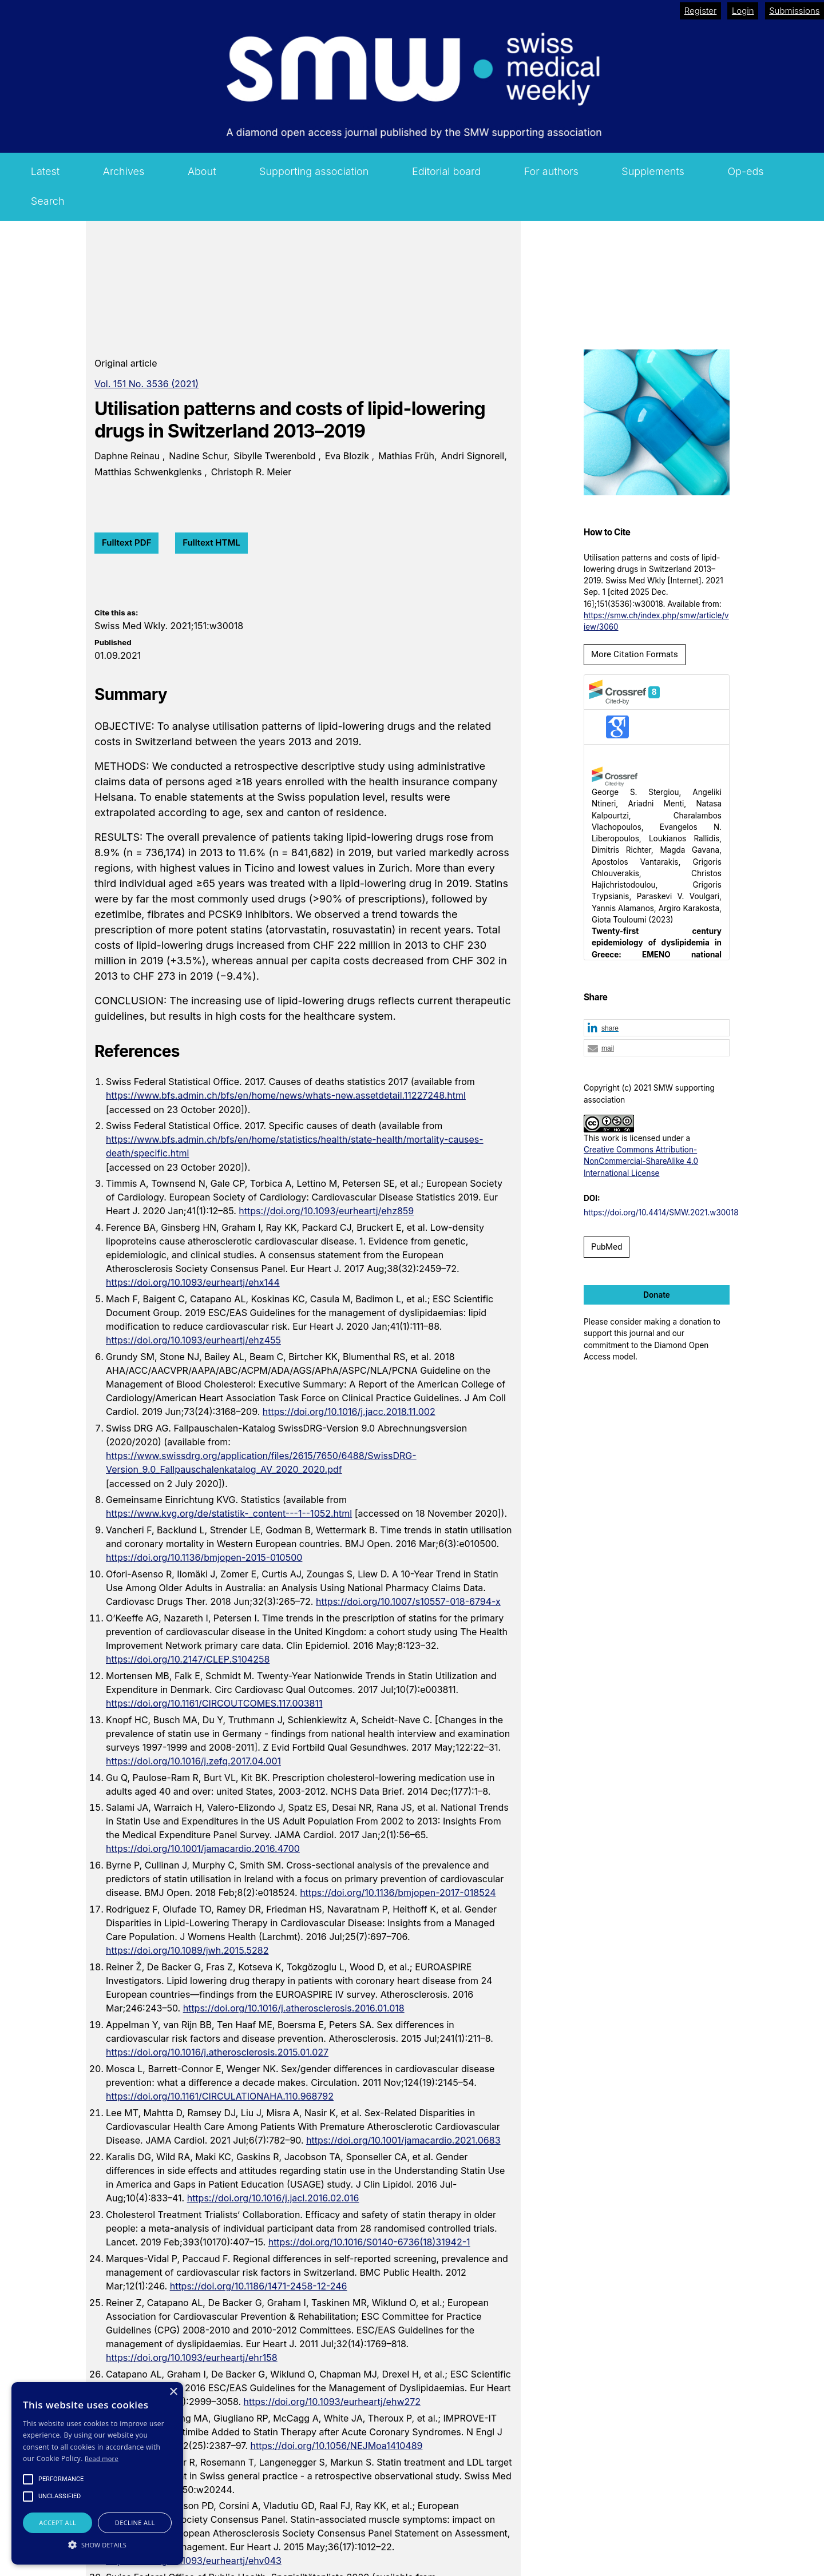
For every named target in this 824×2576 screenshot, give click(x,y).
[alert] (97, 2473)
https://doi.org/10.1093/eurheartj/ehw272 (332, 2401)
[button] (656, 1028)
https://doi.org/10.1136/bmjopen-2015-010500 (204, 1557)
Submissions (794, 10)
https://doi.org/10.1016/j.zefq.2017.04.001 (193, 1761)
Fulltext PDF (126, 542)
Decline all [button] (135, 2522)
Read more (101, 2458)
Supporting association (314, 171)
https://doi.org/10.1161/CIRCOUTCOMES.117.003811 (214, 1703)
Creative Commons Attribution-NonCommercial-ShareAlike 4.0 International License (641, 1161)
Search (48, 201)
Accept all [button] (57, 2522)
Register (700, 10)
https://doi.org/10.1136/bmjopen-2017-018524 (398, 1892)
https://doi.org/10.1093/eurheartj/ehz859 (326, 1211)
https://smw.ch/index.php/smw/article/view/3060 (656, 621)
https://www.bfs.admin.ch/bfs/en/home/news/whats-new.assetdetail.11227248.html (286, 1095)
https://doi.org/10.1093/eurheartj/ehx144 (193, 1282)
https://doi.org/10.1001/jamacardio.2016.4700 (203, 1848)
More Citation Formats (634, 654)
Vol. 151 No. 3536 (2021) (146, 383)
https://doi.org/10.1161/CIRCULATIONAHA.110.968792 (220, 2096)
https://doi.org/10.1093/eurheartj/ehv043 (194, 2560)
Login (743, 10)
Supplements (652, 171)
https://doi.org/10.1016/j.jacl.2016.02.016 (273, 2198)
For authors (551, 171)
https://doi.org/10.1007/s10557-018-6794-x (408, 1601)
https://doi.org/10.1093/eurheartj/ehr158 (192, 2357)
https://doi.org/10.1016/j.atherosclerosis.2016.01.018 (294, 2008)
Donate (656, 1294)
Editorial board (446, 171)
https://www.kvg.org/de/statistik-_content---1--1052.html (229, 1513)
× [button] (173, 2392)
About (202, 171)
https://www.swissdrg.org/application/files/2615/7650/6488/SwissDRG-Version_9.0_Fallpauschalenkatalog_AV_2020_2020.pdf (261, 1462)
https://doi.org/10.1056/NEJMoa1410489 (337, 2445)
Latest (45, 171)
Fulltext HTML (211, 542)
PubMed (606, 1247)
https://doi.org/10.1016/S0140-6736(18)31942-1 (369, 2242)
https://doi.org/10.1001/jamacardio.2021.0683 (403, 2140)
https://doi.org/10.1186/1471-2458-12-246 (258, 2286)
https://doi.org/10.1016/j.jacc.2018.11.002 (349, 1411)
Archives (124, 171)
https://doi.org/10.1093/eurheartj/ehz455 (193, 1340)
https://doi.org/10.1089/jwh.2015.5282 (187, 1950)
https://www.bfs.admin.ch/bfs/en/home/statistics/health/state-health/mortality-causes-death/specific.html (295, 1146)
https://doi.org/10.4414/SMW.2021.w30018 (661, 1212)
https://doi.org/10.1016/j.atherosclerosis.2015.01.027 (217, 2052)
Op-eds (745, 171)
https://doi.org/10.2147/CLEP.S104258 (188, 1659)
